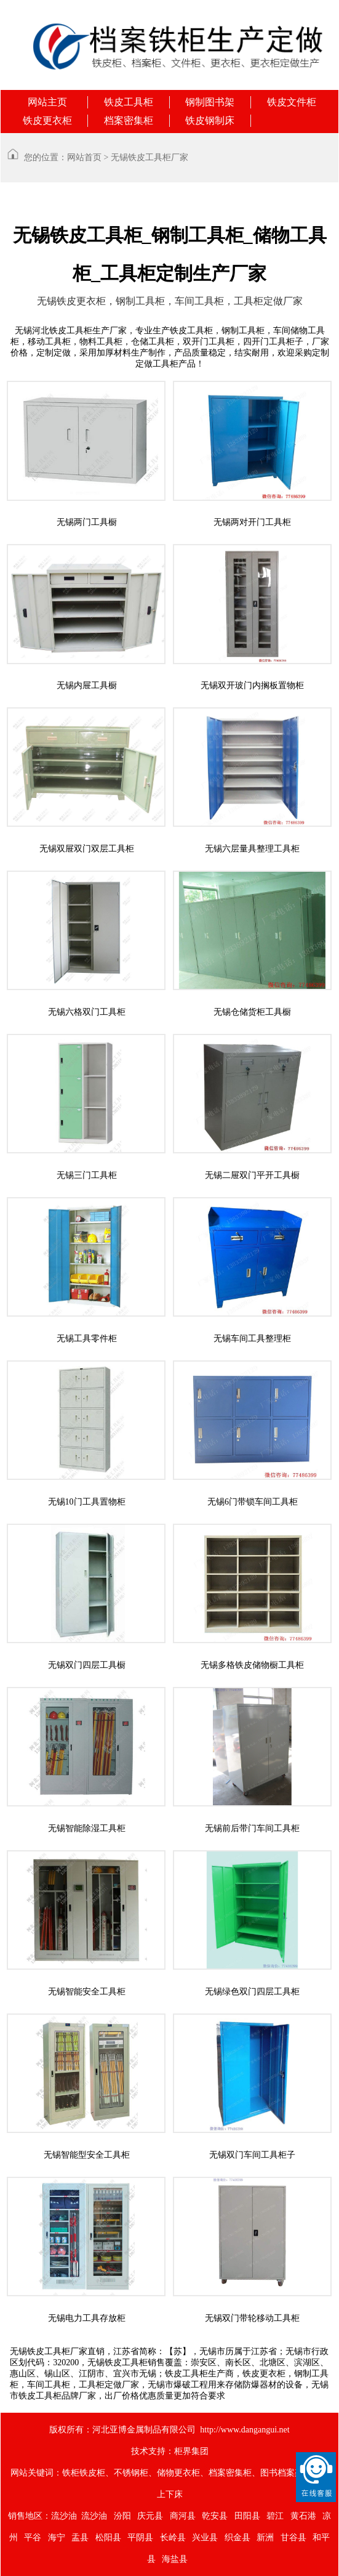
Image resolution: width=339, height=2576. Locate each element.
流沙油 (64, 2516)
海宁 (56, 2537)
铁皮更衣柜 (47, 120)
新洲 (265, 2537)
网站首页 (84, 157)
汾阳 (122, 2516)
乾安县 (215, 2516)
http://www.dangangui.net (244, 2429)
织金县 (237, 2537)
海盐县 (175, 2559)
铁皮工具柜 (128, 102)
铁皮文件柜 (291, 102)
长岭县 (173, 2537)
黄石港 (303, 2516)
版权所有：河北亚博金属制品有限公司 (122, 2429)
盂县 (80, 2537)
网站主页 (47, 102)
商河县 (183, 2516)
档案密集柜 (128, 120)
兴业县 (205, 2537)
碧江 (275, 2516)
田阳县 (247, 2516)
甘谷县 (293, 2537)
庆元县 (150, 2516)
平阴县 (140, 2537)
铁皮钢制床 (209, 120)
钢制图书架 (209, 102)
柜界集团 (191, 2451)
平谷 (32, 2537)
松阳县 (108, 2537)
